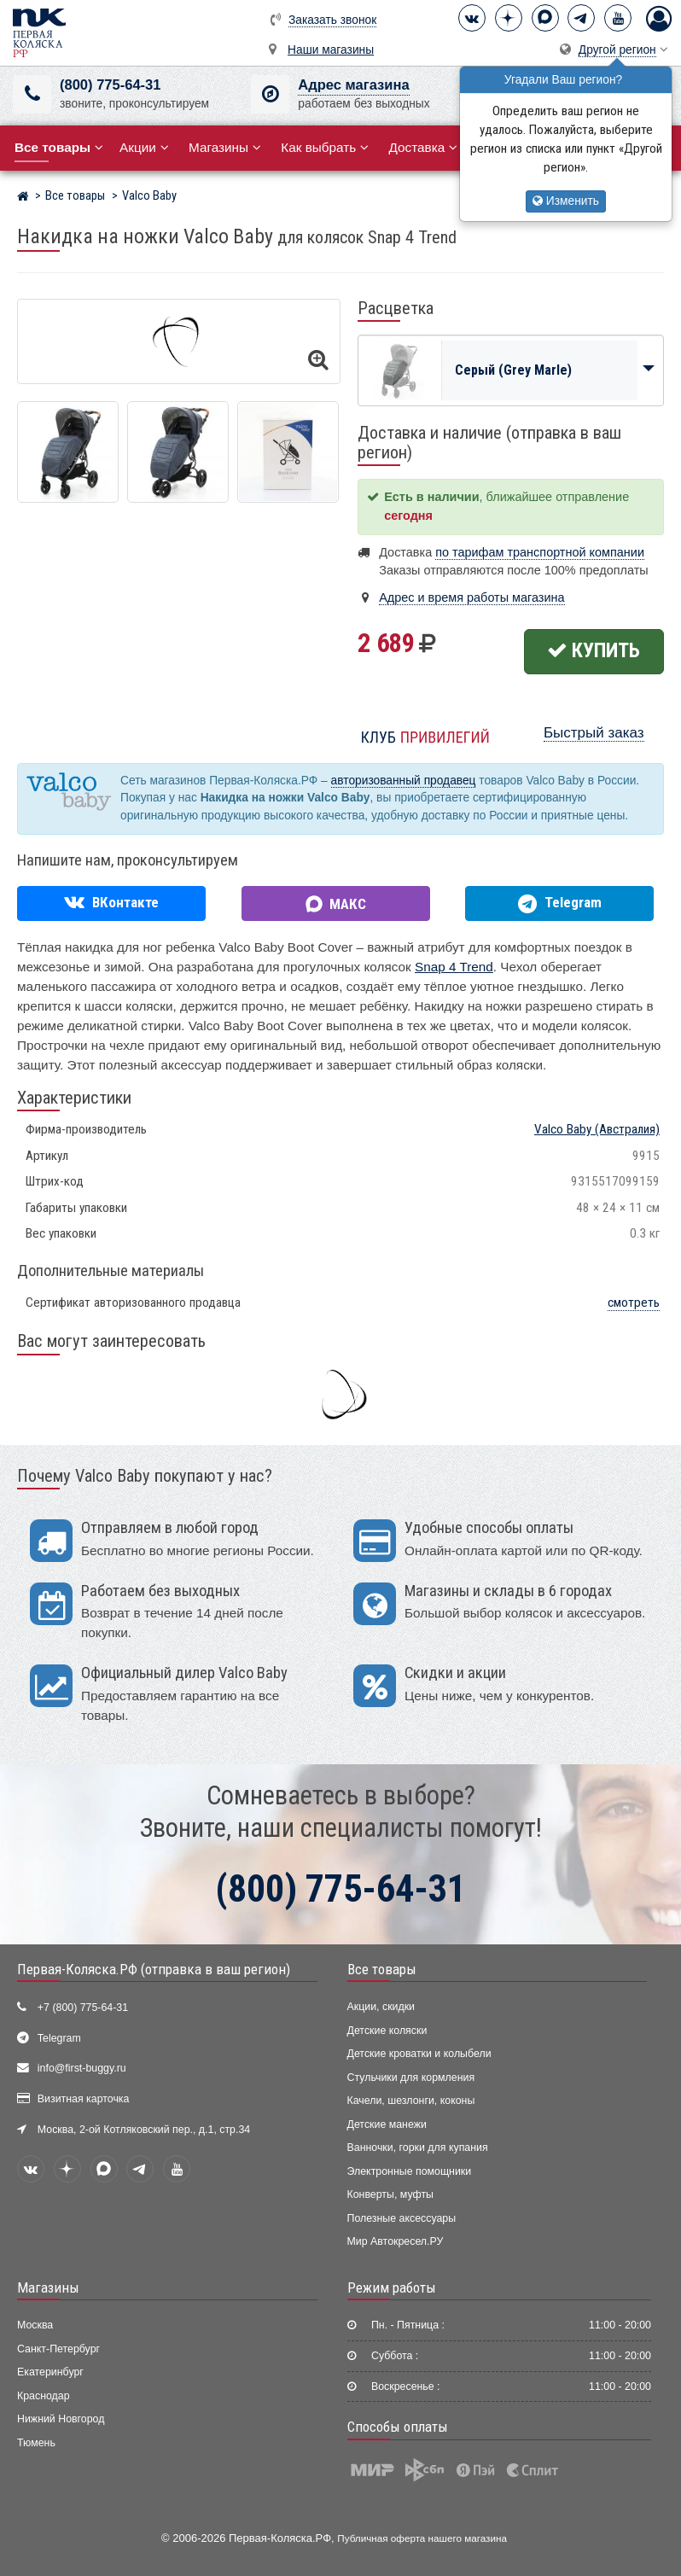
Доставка (422, 147)
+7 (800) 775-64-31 (83, 2008)
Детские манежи (387, 2124)
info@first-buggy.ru (82, 2068)
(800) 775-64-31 (110, 85)
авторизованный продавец (403, 780)
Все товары (381, 1969)
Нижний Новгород (60, 2419)
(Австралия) (597, 1129)
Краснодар (43, 2396)
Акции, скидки (381, 2007)
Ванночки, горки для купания (417, 2147)
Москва (35, 2325)
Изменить (566, 201)
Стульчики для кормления (411, 2078)
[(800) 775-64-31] (32, 94)
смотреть (634, 1302)
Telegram (59, 2038)
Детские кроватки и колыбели (419, 2054)
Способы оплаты (397, 2426)
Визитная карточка (84, 2099)
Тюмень (36, 2443)
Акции (144, 147)
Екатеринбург (50, 2372)
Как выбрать (325, 147)
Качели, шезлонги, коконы (411, 2101)
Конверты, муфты (390, 2194)
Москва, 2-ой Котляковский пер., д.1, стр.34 (144, 2130)
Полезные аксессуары (402, 2218)
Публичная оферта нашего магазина (422, 2538)
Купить (593, 650)
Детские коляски (387, 2031)
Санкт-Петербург (58, 2349)
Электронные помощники (409, 2171)
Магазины (225, 147)
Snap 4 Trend (454, 966)
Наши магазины (331, 50)
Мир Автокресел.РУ (395, 2241)
